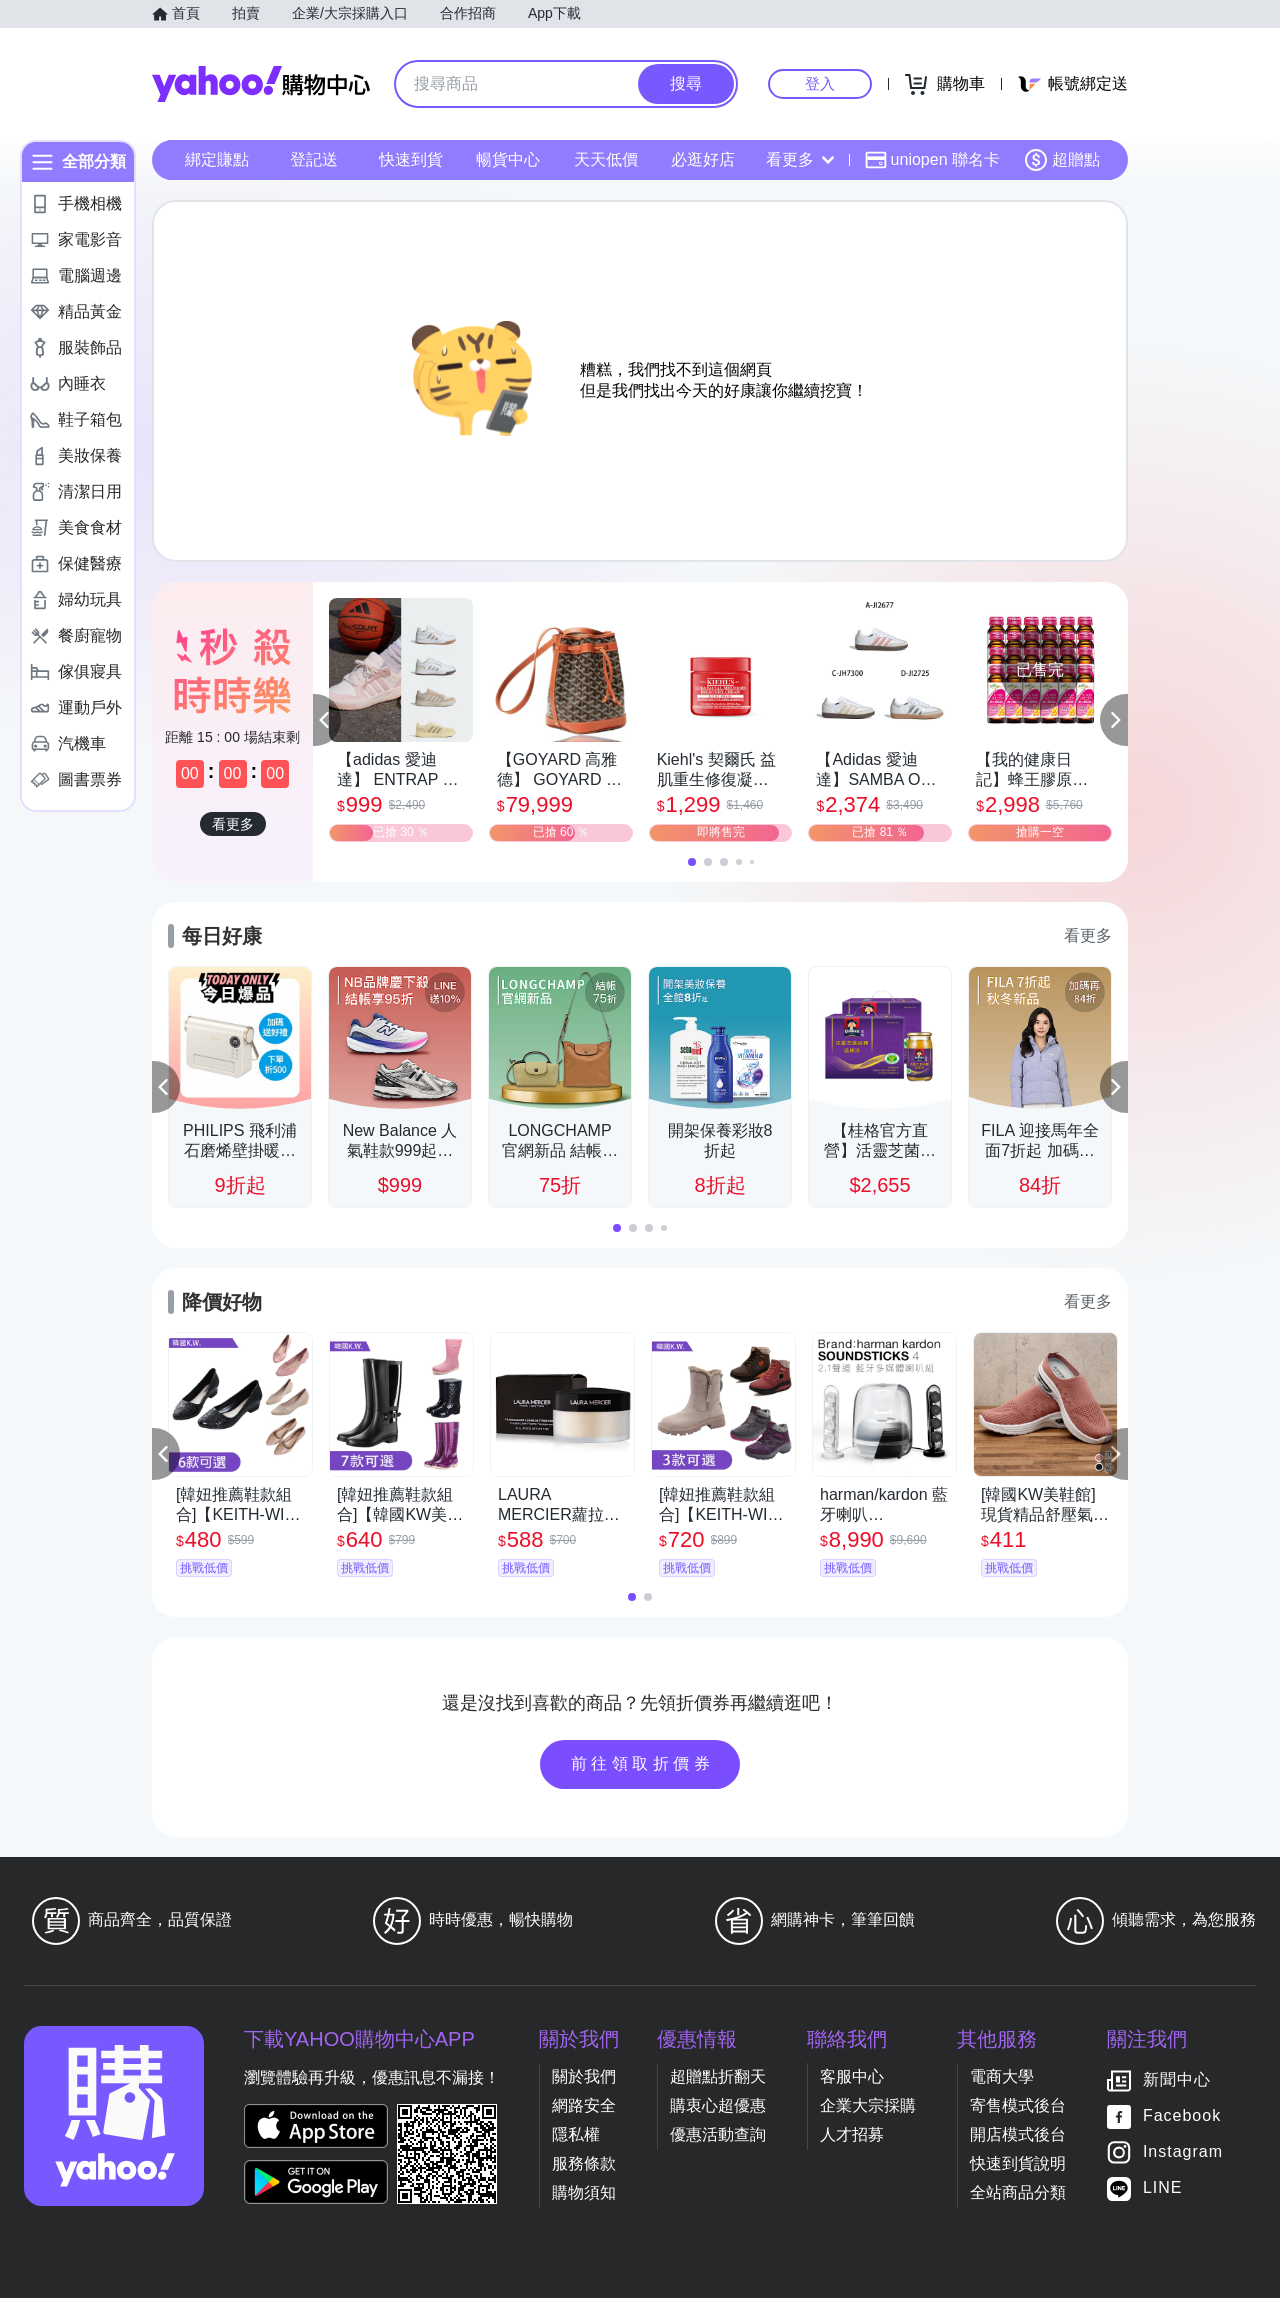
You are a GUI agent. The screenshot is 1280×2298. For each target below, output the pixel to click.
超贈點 (1062, 160)
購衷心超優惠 (718, 2105)
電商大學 (1002, 2076)
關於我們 (584, 2076)
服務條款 (584, 2163)
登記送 (314, 159)
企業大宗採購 (868, 2105)
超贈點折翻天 (718, 2076)
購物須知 (584, 2192)
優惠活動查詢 (718, 2134)
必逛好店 (703, 159)
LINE (1163, 2187)
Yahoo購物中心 (261, 84)
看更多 (800, 159)
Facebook (1182, 2115)
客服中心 (852, 2076)
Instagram (1183, 2151)
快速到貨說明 (1018, 2163)
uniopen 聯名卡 (932, 160)
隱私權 (576, 2134)
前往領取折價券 (643, 1763)
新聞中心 (1177, 2079)
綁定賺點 (217, 159)
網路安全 (584, 2105)
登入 (820, 83)
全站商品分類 (1018, 2192)
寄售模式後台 (1018, 2105)
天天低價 (606, 159)
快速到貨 (411, 159)
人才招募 (852, 2134)
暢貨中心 (508, 159)
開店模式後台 (1018, 2134)
